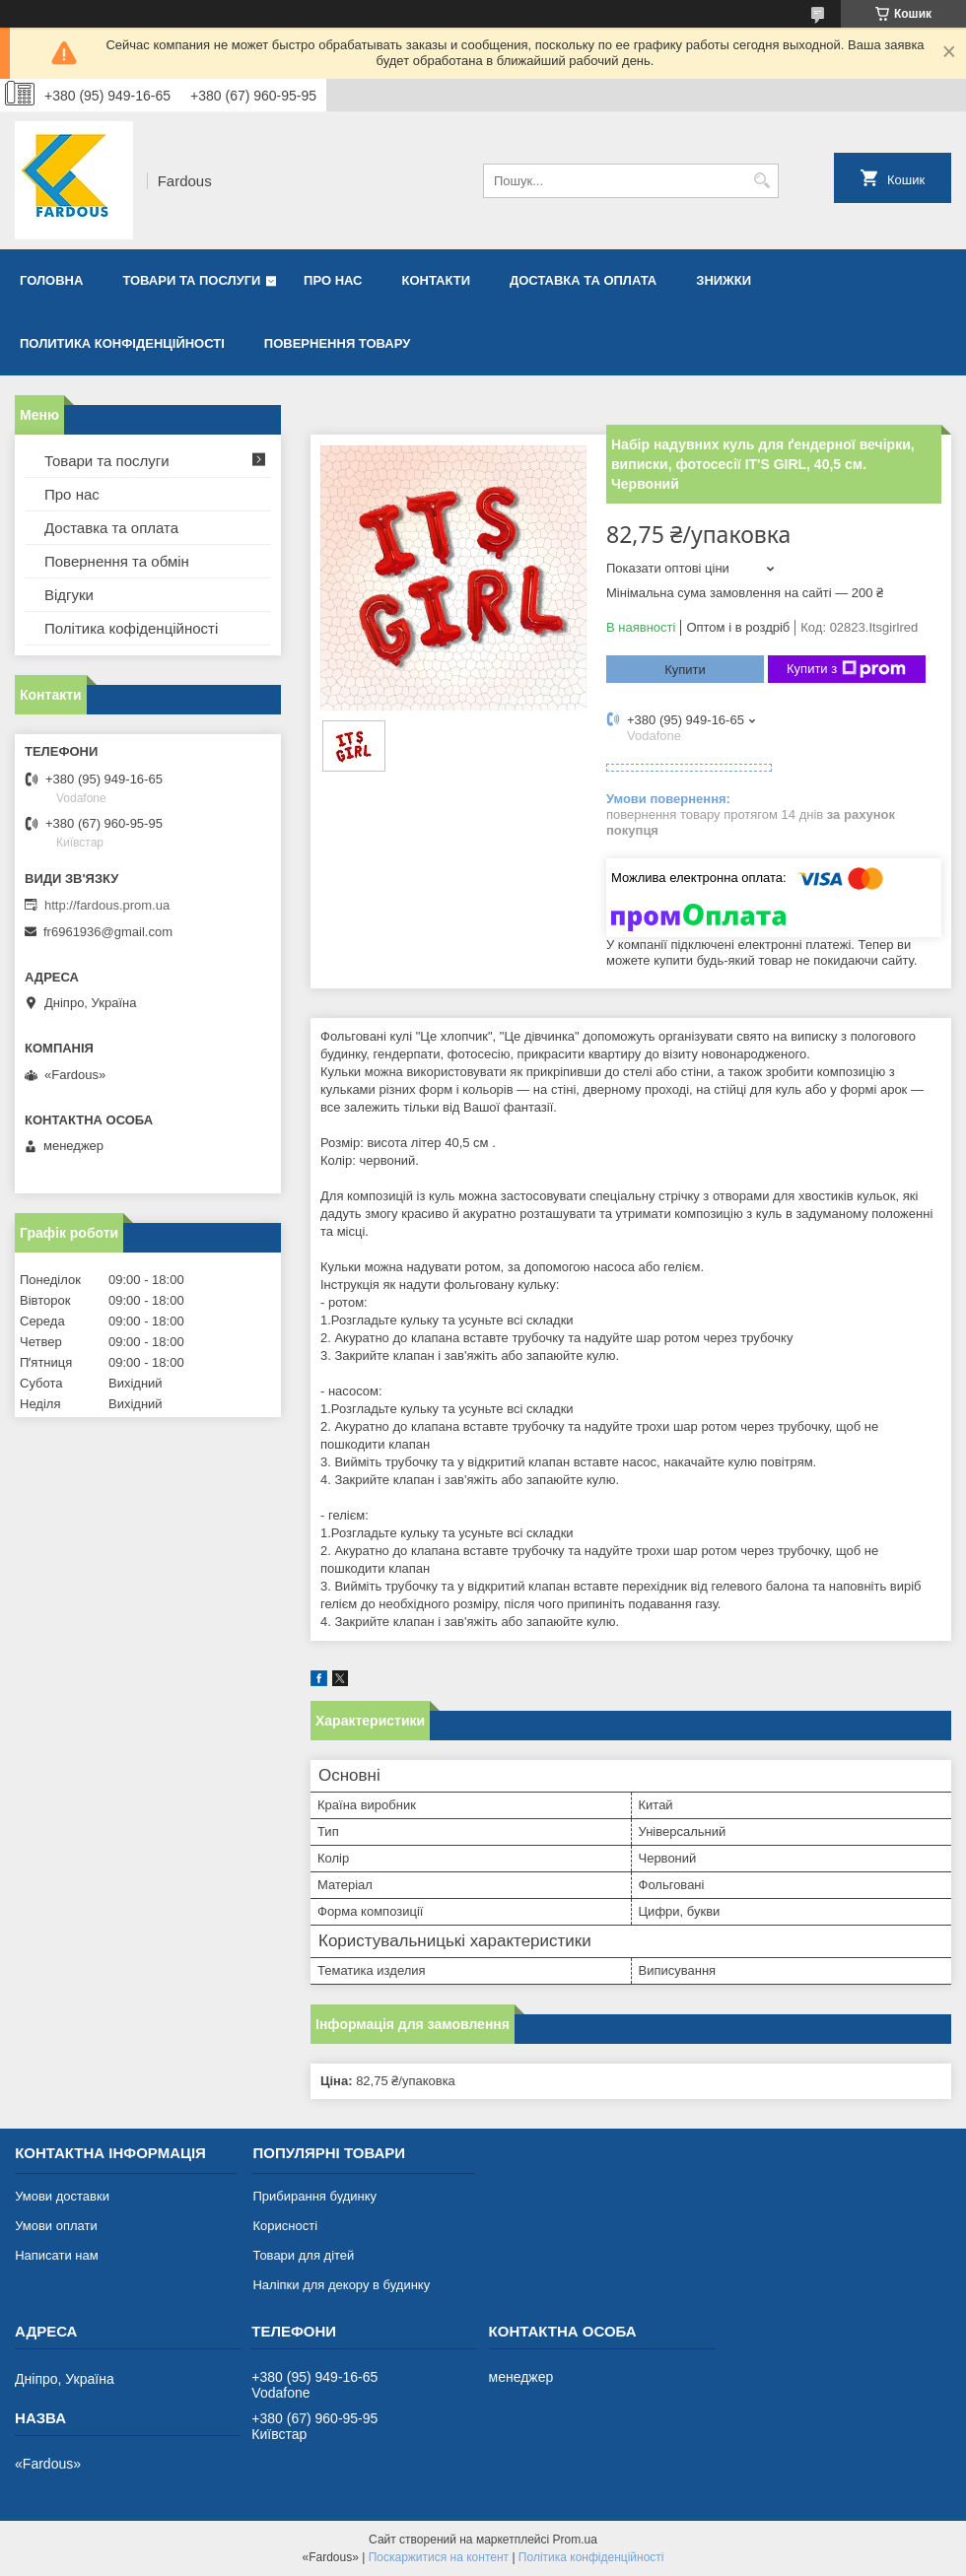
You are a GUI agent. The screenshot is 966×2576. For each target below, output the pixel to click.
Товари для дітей (303, 2255)
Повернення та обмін (116, 561)
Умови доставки (62, 2196)
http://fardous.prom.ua (107, 905)
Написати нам (57, 2255)
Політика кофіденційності (131, 628)
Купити (685, 669)
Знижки (723, 280)
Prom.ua (575, 2539)
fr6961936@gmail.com (107, 931)
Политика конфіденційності (122, 343)
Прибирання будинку (314, 2196)
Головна (51, 280)
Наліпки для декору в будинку (341, 2284)
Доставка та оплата (583, 280)
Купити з (846, 669)
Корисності (284, 2225)
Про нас (333, 280)
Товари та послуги (191, 280)
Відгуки (69, 594)
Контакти (436, 280)
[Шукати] (761, 181)
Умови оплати (56, 2225)
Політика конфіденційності (591, 2557)
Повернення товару (337, 343)
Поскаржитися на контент (439, 2557)
